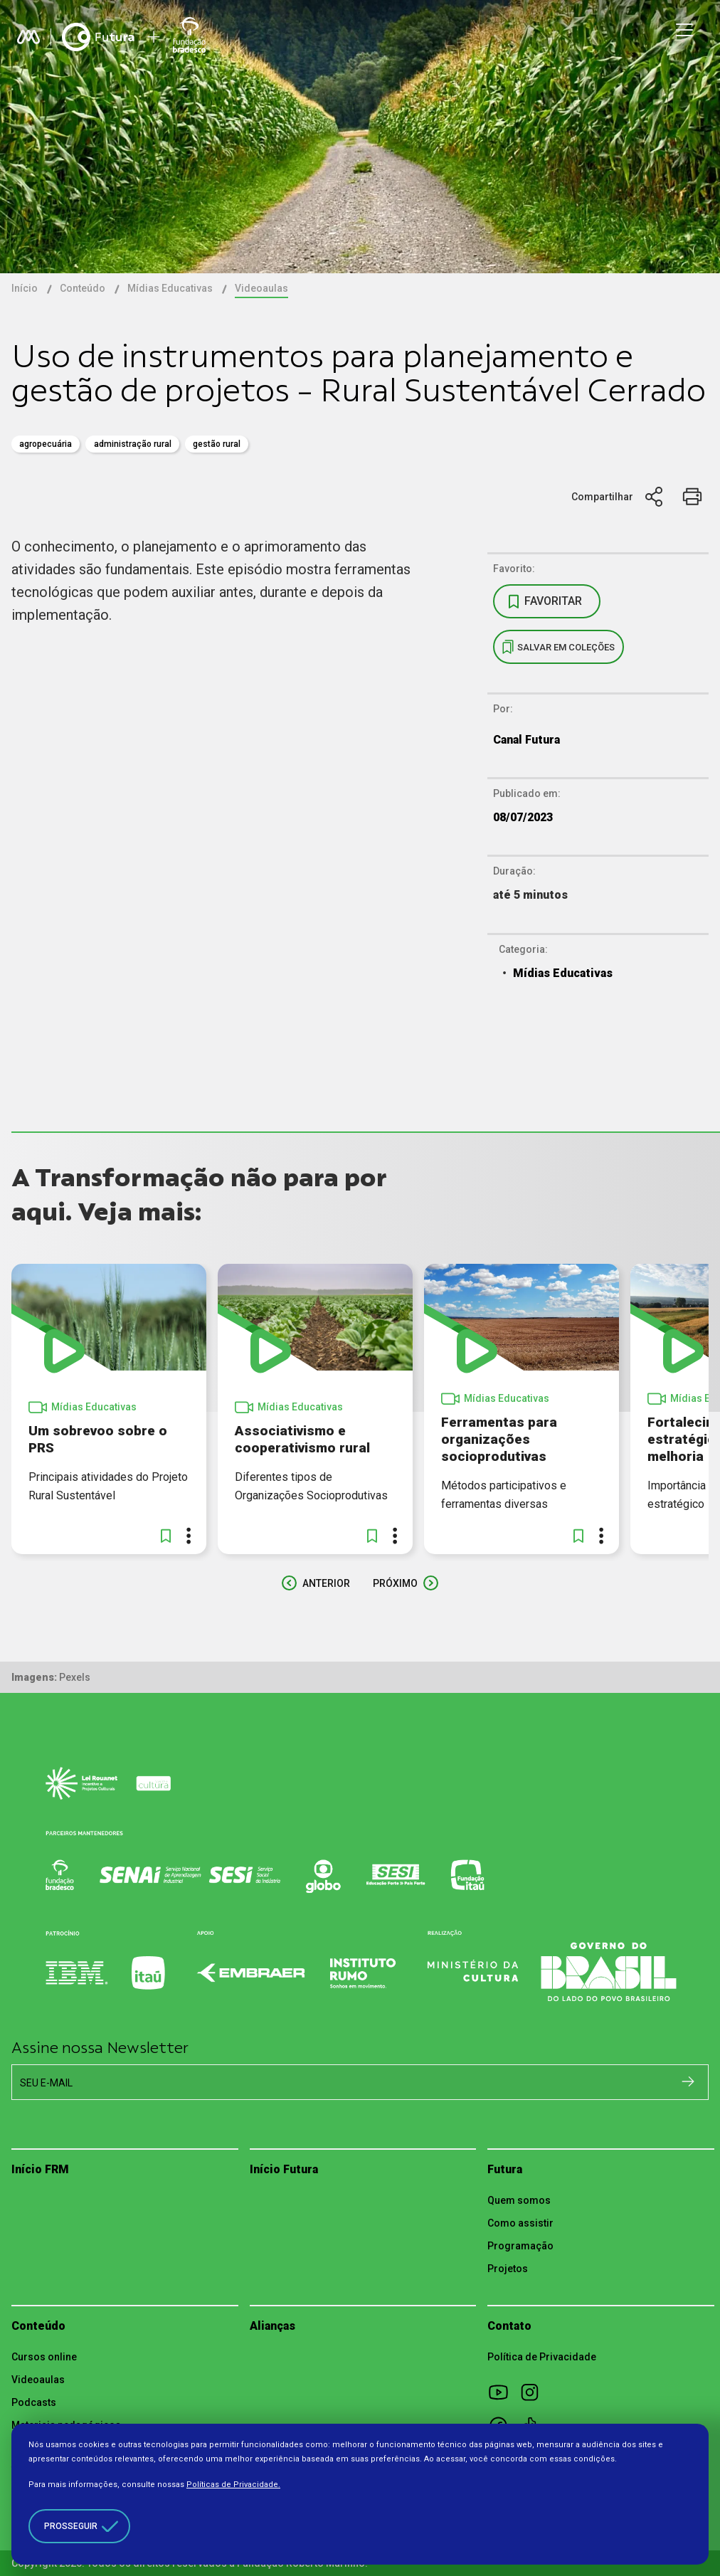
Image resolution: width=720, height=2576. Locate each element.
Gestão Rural (216, 444)
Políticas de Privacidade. (233, 2484)
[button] (165, 1535)
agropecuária (45, 444)
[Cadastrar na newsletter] (688, 2081)
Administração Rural (132, 444)
